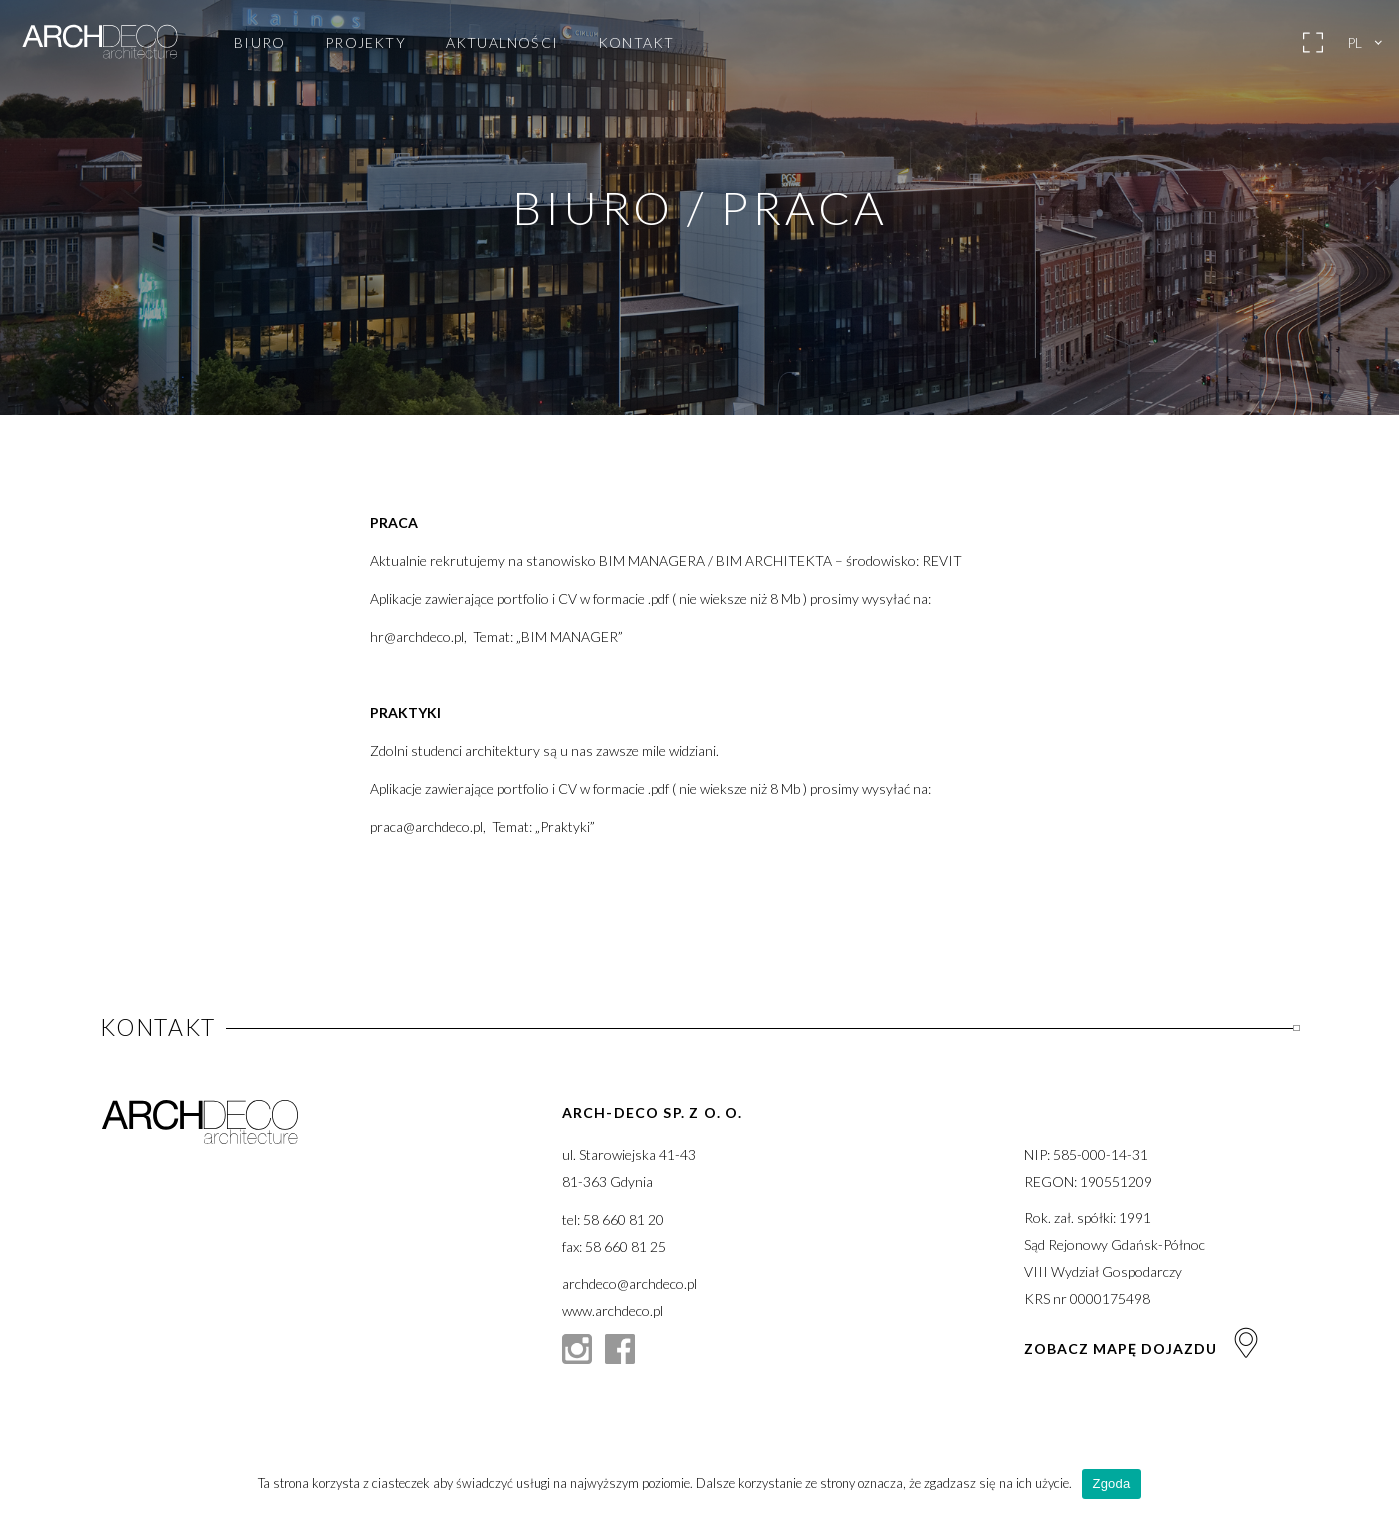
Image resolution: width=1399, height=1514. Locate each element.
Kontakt (636, 43)
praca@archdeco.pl (426, 826)
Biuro (259, 43)
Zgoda (1111, 1483)
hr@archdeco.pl (417, 636)
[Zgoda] (1374, 1484)
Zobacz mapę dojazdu (1143, 1348)
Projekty (365, 43)
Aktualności (502, 43)
